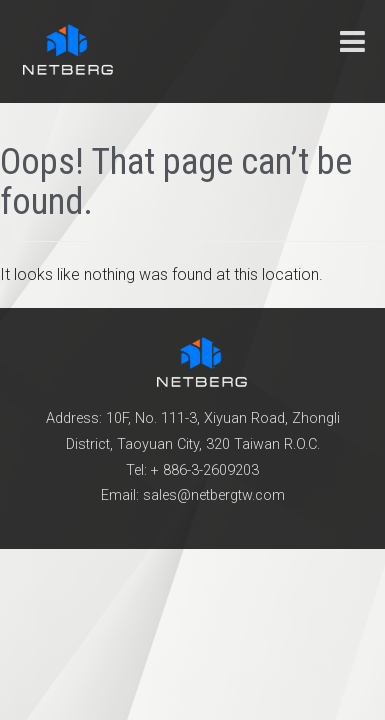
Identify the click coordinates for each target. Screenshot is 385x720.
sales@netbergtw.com (214, 495)
